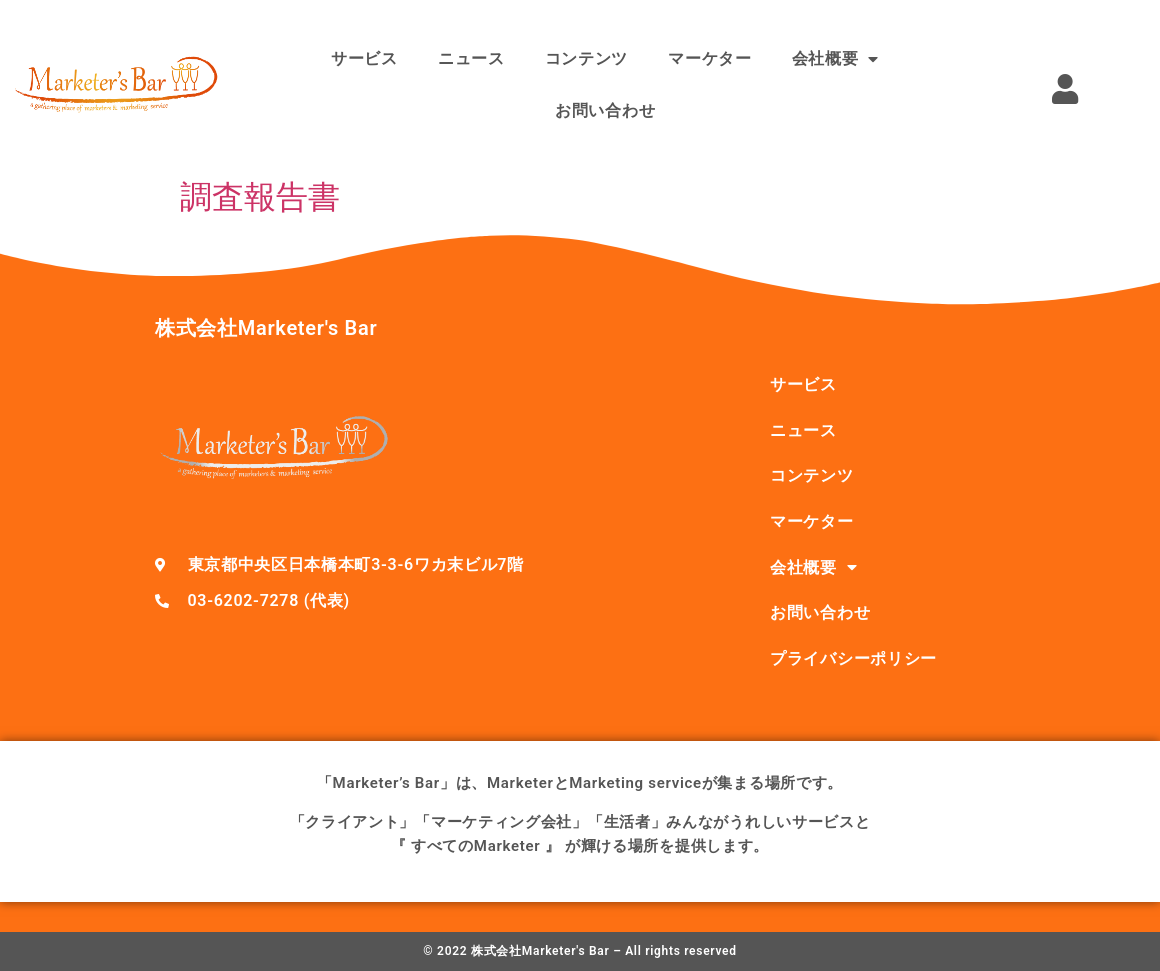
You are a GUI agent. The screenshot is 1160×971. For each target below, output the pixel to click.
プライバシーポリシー (853, 658)
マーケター (710, 58)
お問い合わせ (605, 110)
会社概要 (836, 59)
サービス (364, 58)
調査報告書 (260, 197)
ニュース (471, 58)
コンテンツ (587, 58)
